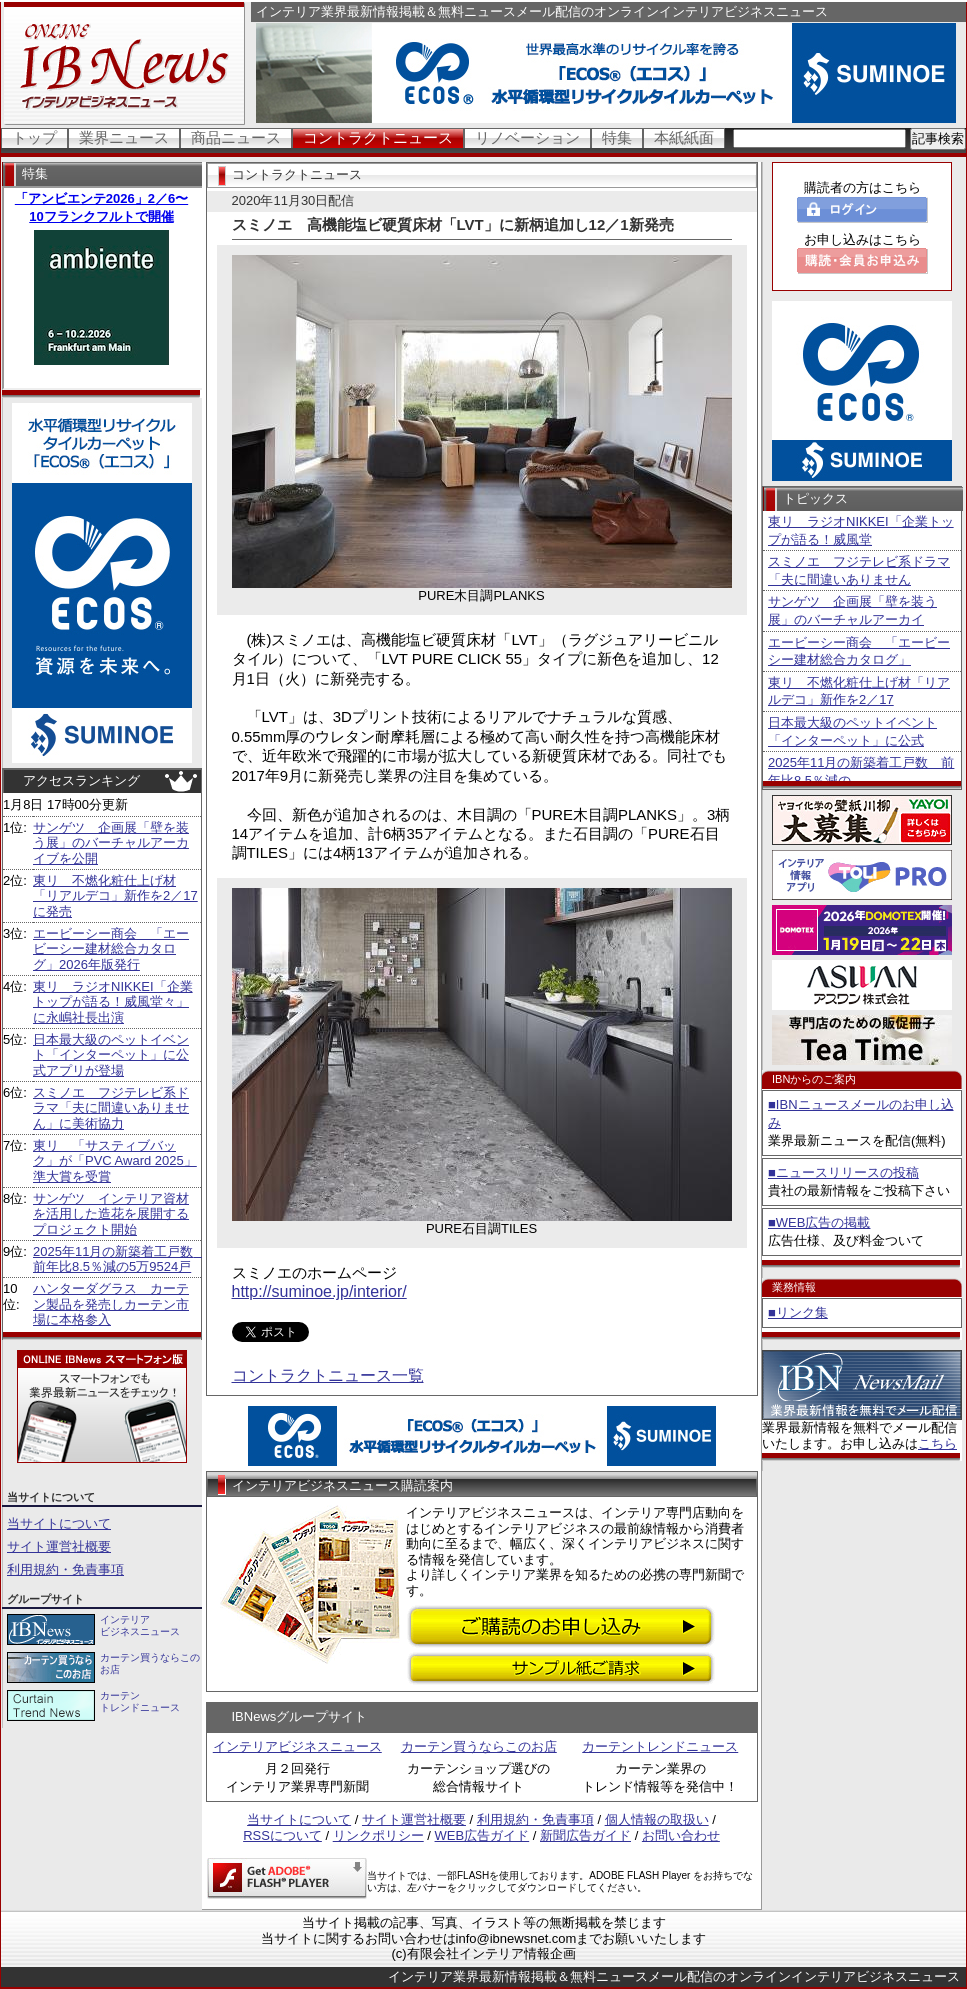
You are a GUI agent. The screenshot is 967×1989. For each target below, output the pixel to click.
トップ (34, 137)
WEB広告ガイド (482, 1835)
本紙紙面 (684, 137)
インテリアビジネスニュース (297, 1746)
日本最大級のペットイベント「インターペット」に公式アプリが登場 (111, 1055)
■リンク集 (798, 1312)
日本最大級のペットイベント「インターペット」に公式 (852, 731)
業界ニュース (124, 137)
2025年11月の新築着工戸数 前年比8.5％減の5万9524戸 (119, 1259)
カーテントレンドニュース (660, 1746)
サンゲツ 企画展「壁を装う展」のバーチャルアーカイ (852, 610)
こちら (937, 1443)
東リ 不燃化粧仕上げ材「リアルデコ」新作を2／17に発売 (115, 896)
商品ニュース (236, 137)
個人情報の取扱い (657, 1819)
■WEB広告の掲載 (819, 1222)
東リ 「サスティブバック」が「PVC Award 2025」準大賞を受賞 (115, 1161)
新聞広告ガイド (585, 1835)
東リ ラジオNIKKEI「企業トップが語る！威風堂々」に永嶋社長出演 (113, 1002)
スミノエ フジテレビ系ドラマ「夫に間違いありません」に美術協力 (111, 1108)
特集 (617, 137)
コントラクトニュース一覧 (328, 1375)
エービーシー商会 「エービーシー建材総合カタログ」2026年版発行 (111, 949)
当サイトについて (59, 1523)
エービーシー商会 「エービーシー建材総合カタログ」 (859, 651)
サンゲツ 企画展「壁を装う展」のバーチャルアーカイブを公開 (111, 843)
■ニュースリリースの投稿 (843, 1172)
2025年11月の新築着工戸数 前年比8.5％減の (861, 771)
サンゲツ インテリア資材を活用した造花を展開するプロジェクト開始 (111, 1214)
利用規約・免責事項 (65, 1569)
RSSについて (282, 1835)
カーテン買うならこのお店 (479, 1746)
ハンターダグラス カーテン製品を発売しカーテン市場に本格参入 (111, 1304)
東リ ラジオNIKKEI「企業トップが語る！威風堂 (861, 530)
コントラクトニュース (378, 137)
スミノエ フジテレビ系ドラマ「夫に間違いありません (859, 570)
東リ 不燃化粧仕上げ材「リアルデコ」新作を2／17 (859, 691)
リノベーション (527, 137)
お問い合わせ (681, 1835)
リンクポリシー (378, 1835)
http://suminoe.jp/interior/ (319, 1291)
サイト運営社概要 (59, 1546)
